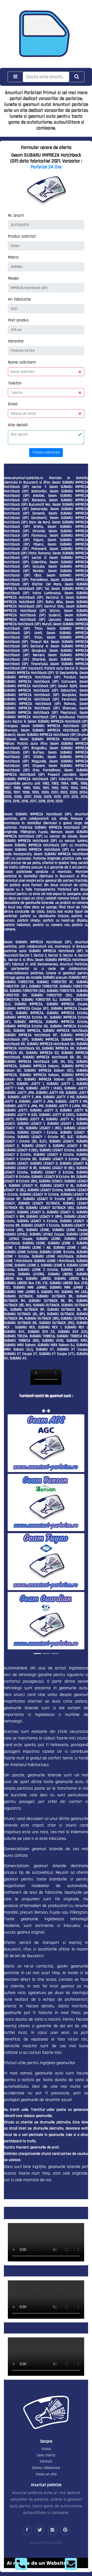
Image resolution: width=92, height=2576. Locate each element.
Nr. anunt (16, 215)
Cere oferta (46, 2455)
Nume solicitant (22, 362)
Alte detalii (18, 425)
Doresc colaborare (46, 2467)
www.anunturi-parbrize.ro (23, 478)
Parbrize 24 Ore (46, 167)
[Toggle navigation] (15, 77)
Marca (13, 257)
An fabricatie (19, 299)
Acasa (46, 2449)
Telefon (15, 383)
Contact (46, 2461)
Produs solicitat (22, 236)
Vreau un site (46, 2474)
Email (12, 404)
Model (13, 278)
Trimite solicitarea (46, 452)
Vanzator (16, 341)
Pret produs (18, 320)
